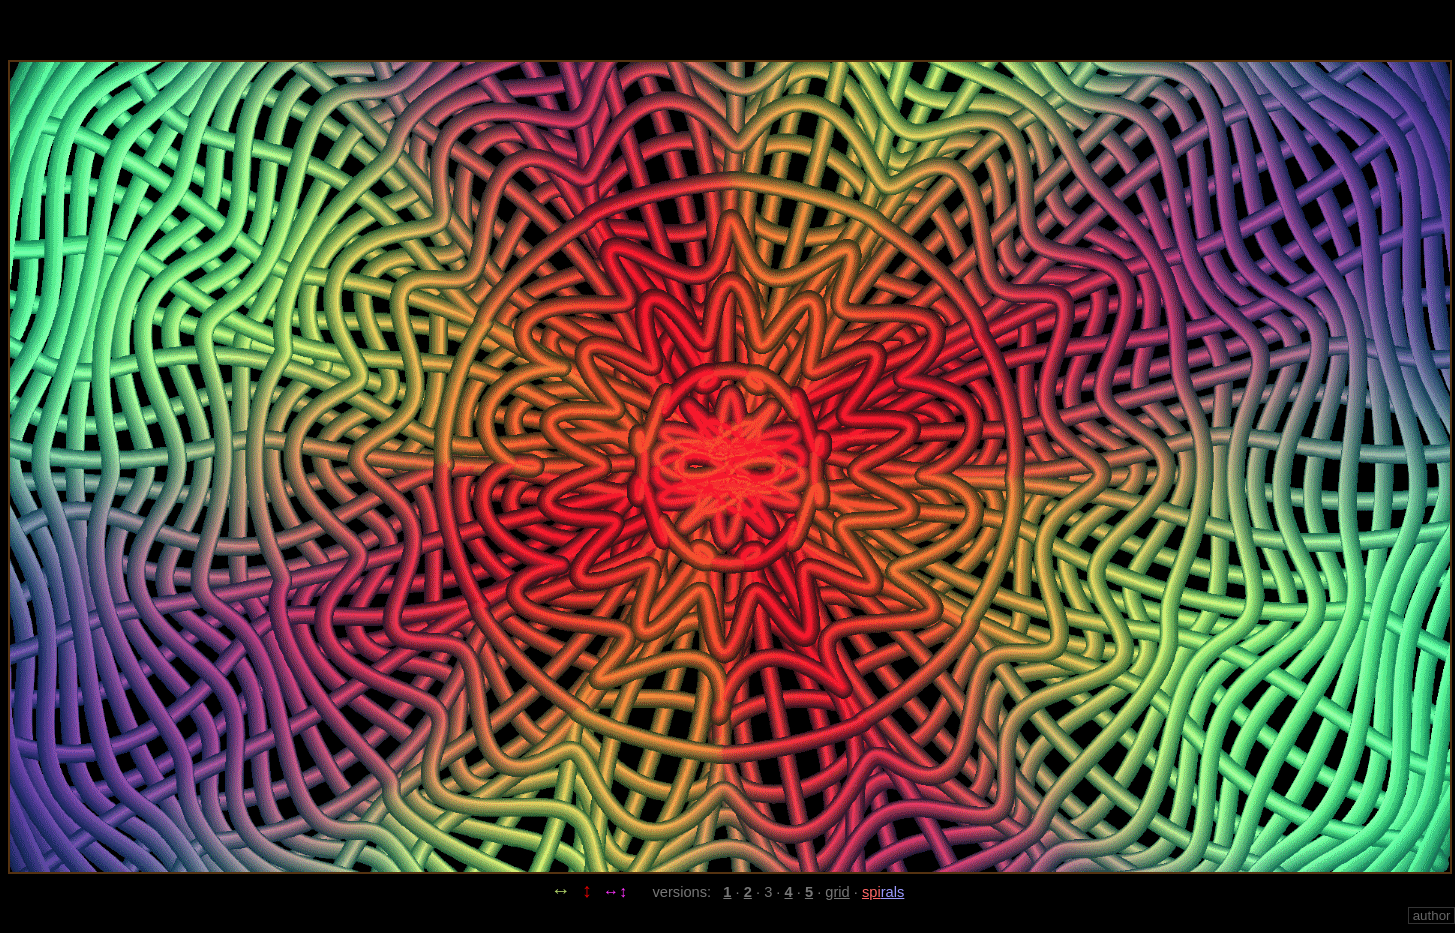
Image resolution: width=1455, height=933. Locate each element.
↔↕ (615, 891)
